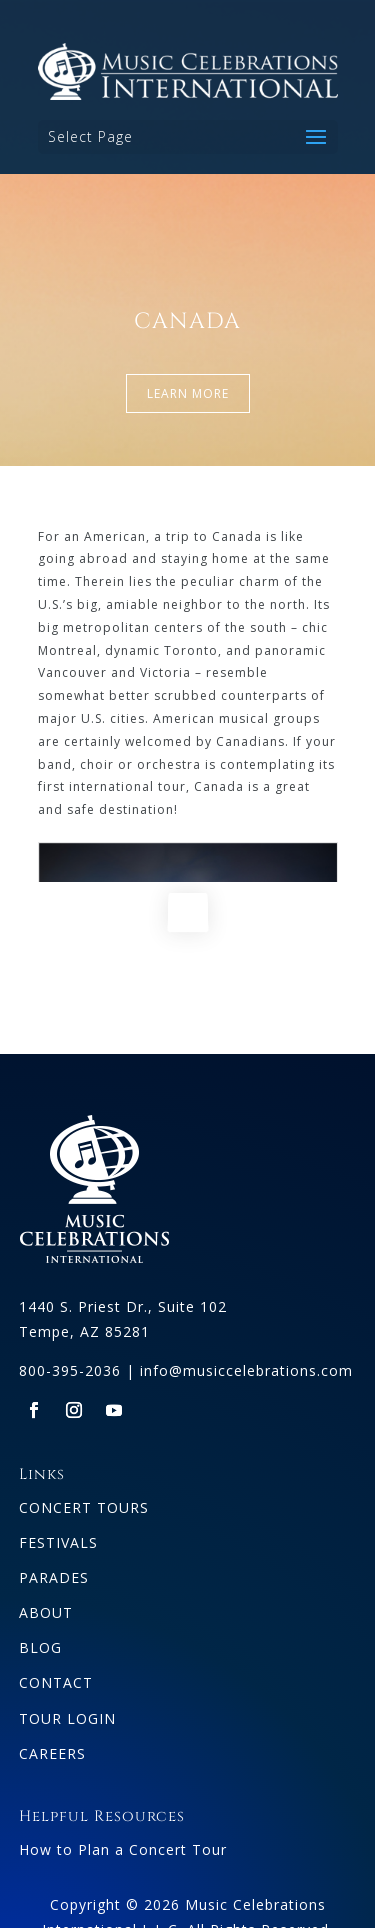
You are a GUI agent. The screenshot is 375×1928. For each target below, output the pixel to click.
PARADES (54, 1577)
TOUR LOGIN (67, 1718)
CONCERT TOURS (84, 1507)
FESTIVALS (58, 1542)
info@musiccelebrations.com (246, 1370)
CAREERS (52, 1753)
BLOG (40, 1647)
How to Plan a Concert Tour (123, 1849)
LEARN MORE (188, 393)
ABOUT (46, 1612)
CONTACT (56, 1682)
